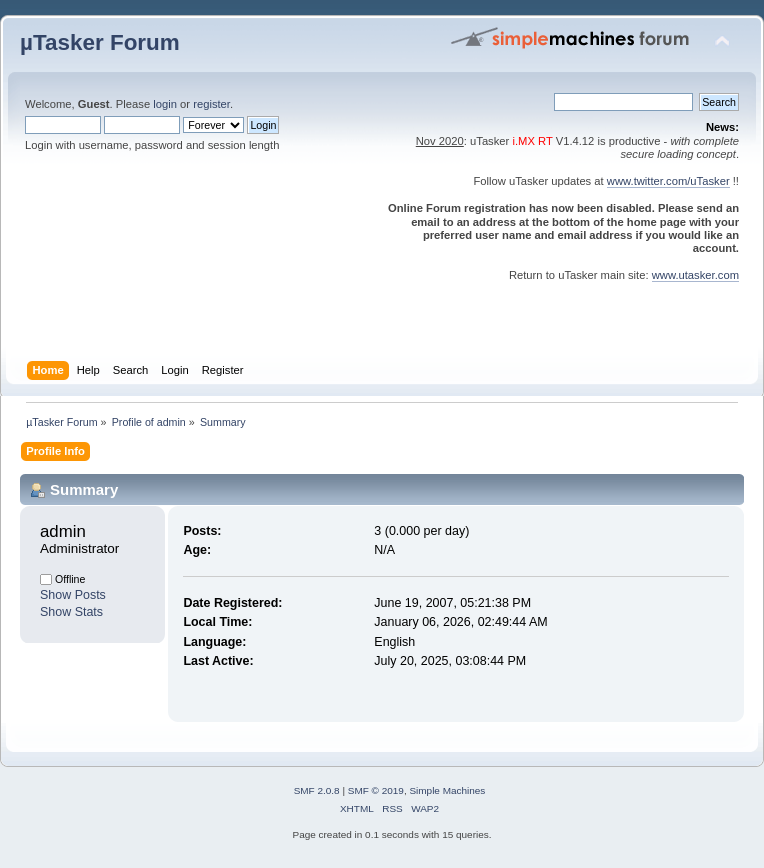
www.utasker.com (695, 275)
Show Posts (73, 595)
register (211, 104)
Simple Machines (447, 790)
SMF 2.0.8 (317, 790)
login (165, 104)
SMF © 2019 (376, 790)
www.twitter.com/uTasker (668, 181)
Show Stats (71, 612)
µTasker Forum (100, 42)
